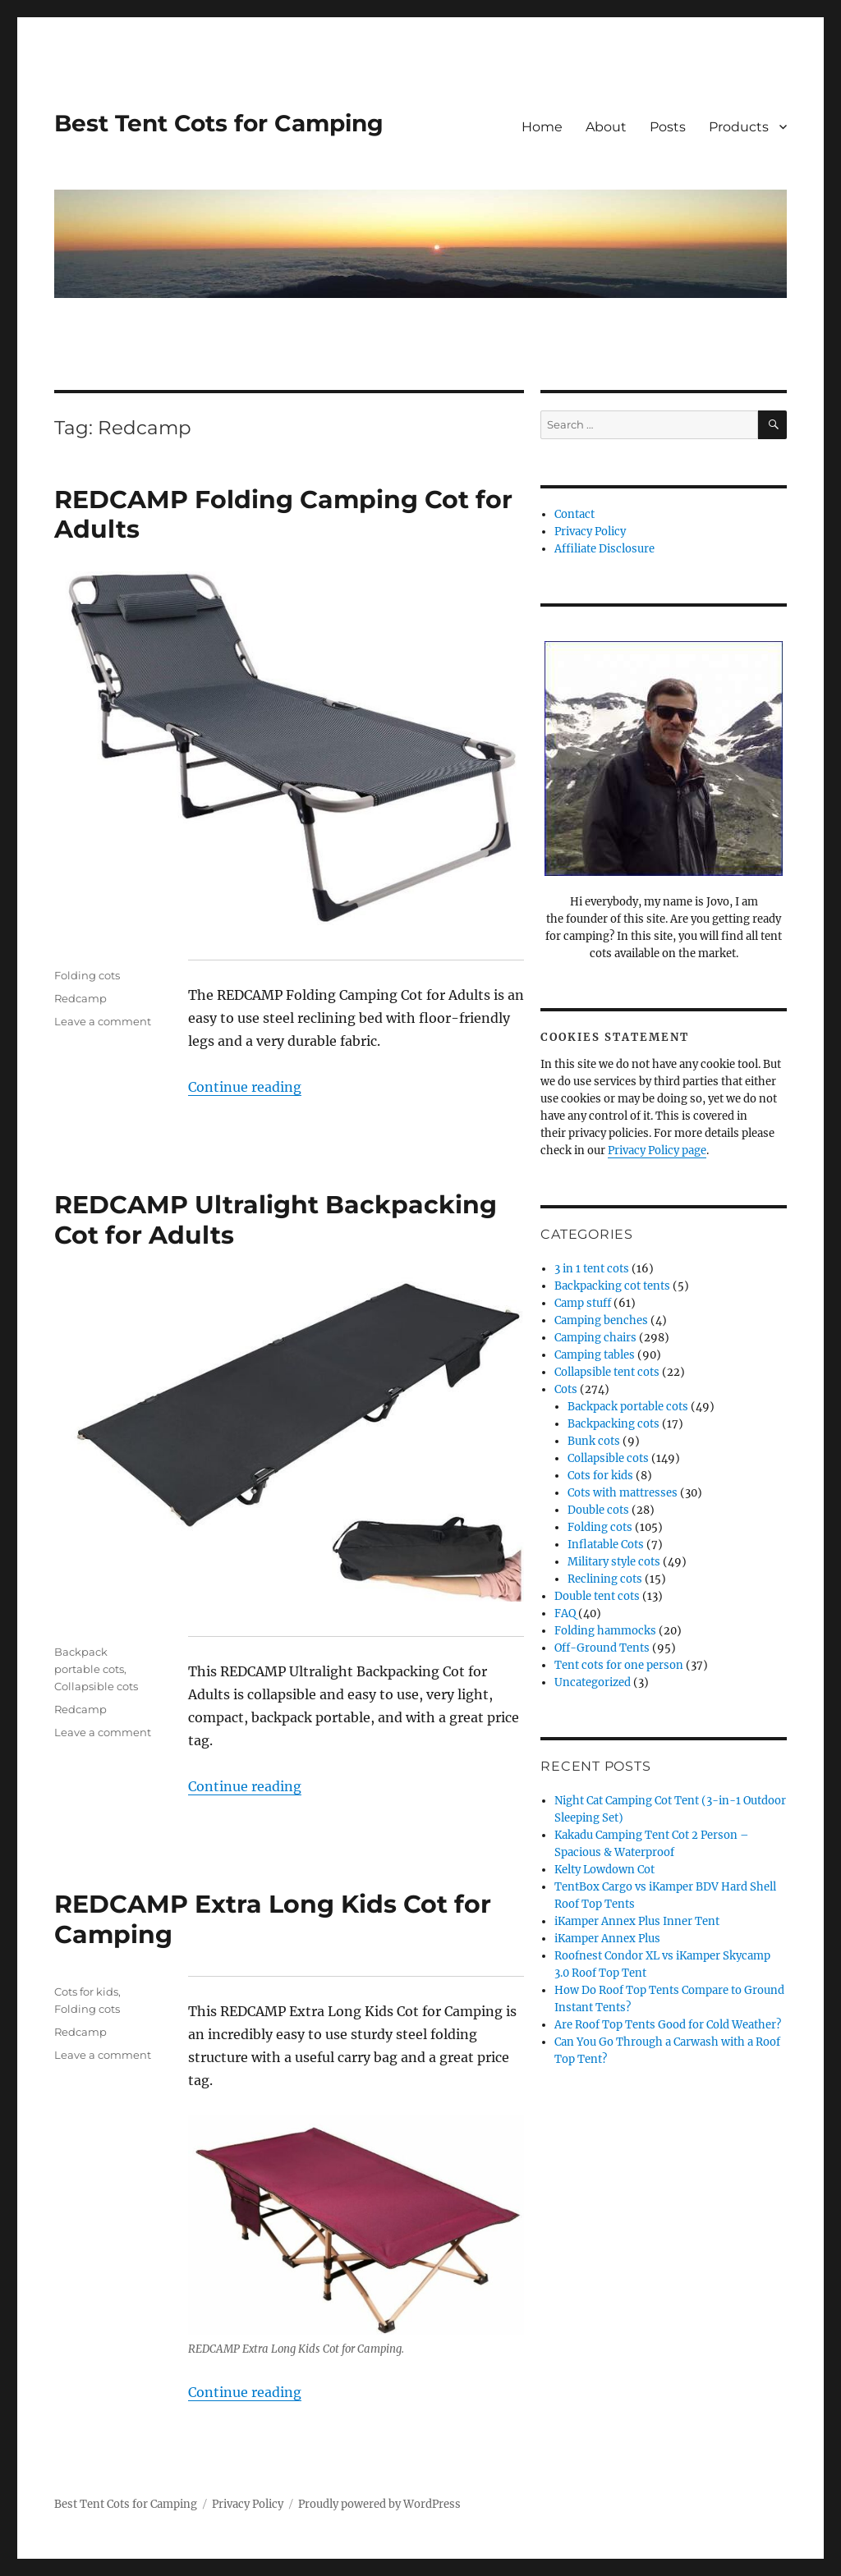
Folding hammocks (605, 1631)
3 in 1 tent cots (591, 1269)
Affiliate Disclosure (604, 549)
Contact (574, 514)
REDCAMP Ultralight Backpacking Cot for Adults (275, 1219)
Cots (565, 1389)
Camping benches (601, 1320)
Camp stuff (582, 1303)
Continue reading (244, 1087)
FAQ (565, 1613)
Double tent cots (597, 1596)
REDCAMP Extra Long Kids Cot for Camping (272, 1919)
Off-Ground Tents (602, 1648)
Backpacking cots (613, 1424)
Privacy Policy (590, 532)
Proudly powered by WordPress (379, 2504)
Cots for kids (86, 1991)
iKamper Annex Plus (607, 1939)
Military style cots (614, 1562)
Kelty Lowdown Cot (604, 1870)
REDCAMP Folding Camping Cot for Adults (283, 514)
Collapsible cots (96, 1686)
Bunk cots (594, 1441)
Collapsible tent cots (606, 1372)
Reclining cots (605, 1579)
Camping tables (594, 1355)
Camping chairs (595, 1338)
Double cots (598, 1510)
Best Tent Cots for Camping (219, 123)
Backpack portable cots (628, 1407)
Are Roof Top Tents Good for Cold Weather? (667, 2025)
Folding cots (87, 975)
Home (542, 127)
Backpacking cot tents (612, 1286)
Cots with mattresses (623, 1493)
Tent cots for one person (618, 1665)
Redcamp (80, 998)
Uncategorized (592, 1682)
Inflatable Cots (606, 1545)
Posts (668, 127)
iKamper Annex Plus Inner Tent (636, 1921)
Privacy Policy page (657, 1150)
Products (739, 127)
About (606, 127)
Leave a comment (102, 1021)
